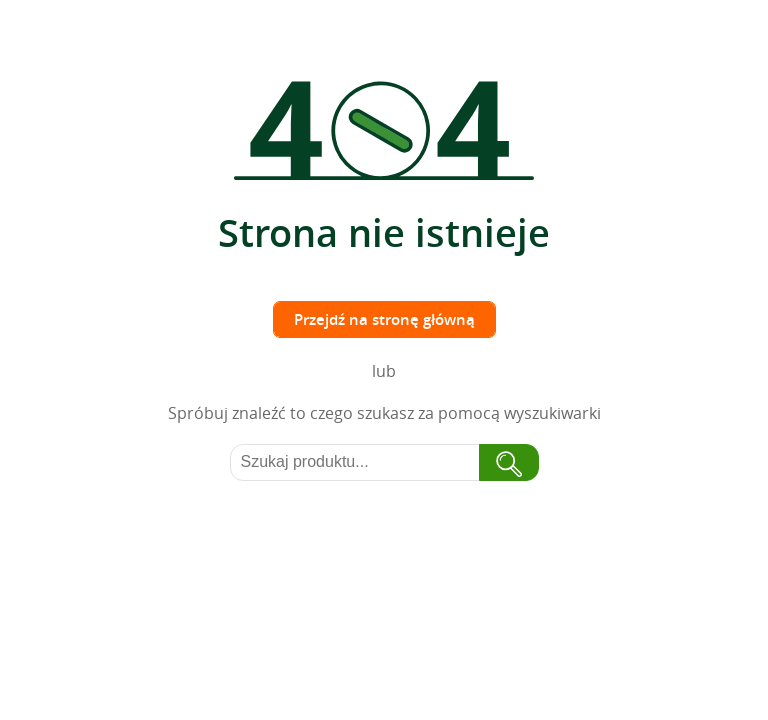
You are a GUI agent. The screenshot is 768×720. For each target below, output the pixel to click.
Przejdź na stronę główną (384, 319)
